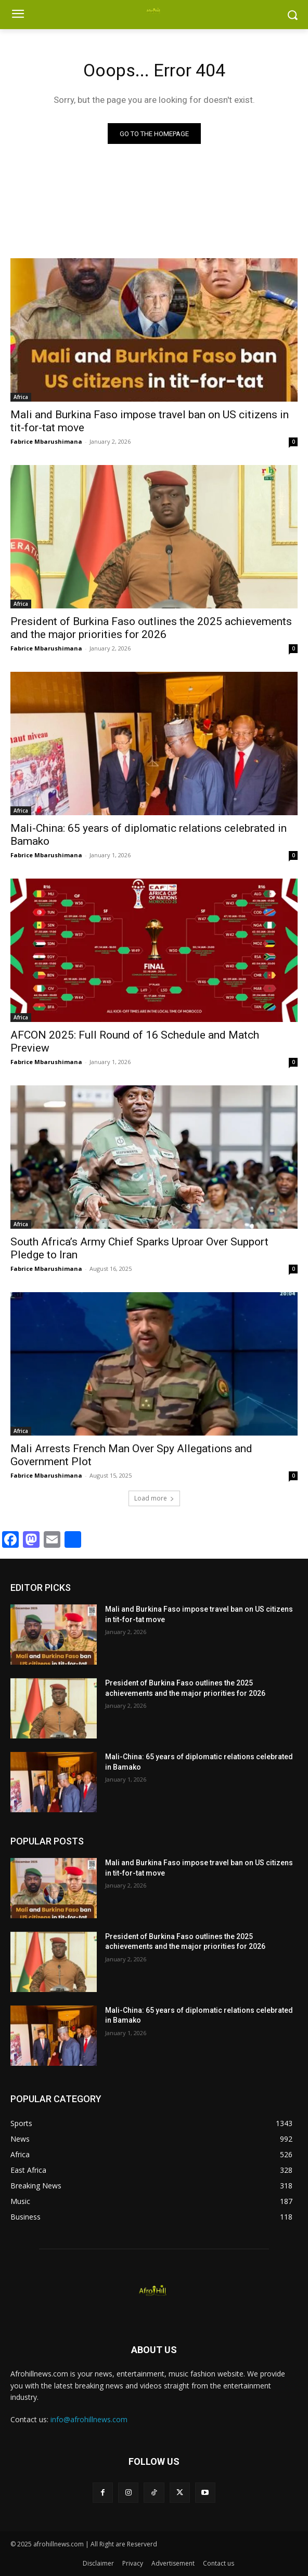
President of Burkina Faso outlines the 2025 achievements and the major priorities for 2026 (151, 628)
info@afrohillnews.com (88, 2419)
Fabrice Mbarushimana (46, 441)
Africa (21, 397)
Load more (154, 1498)
